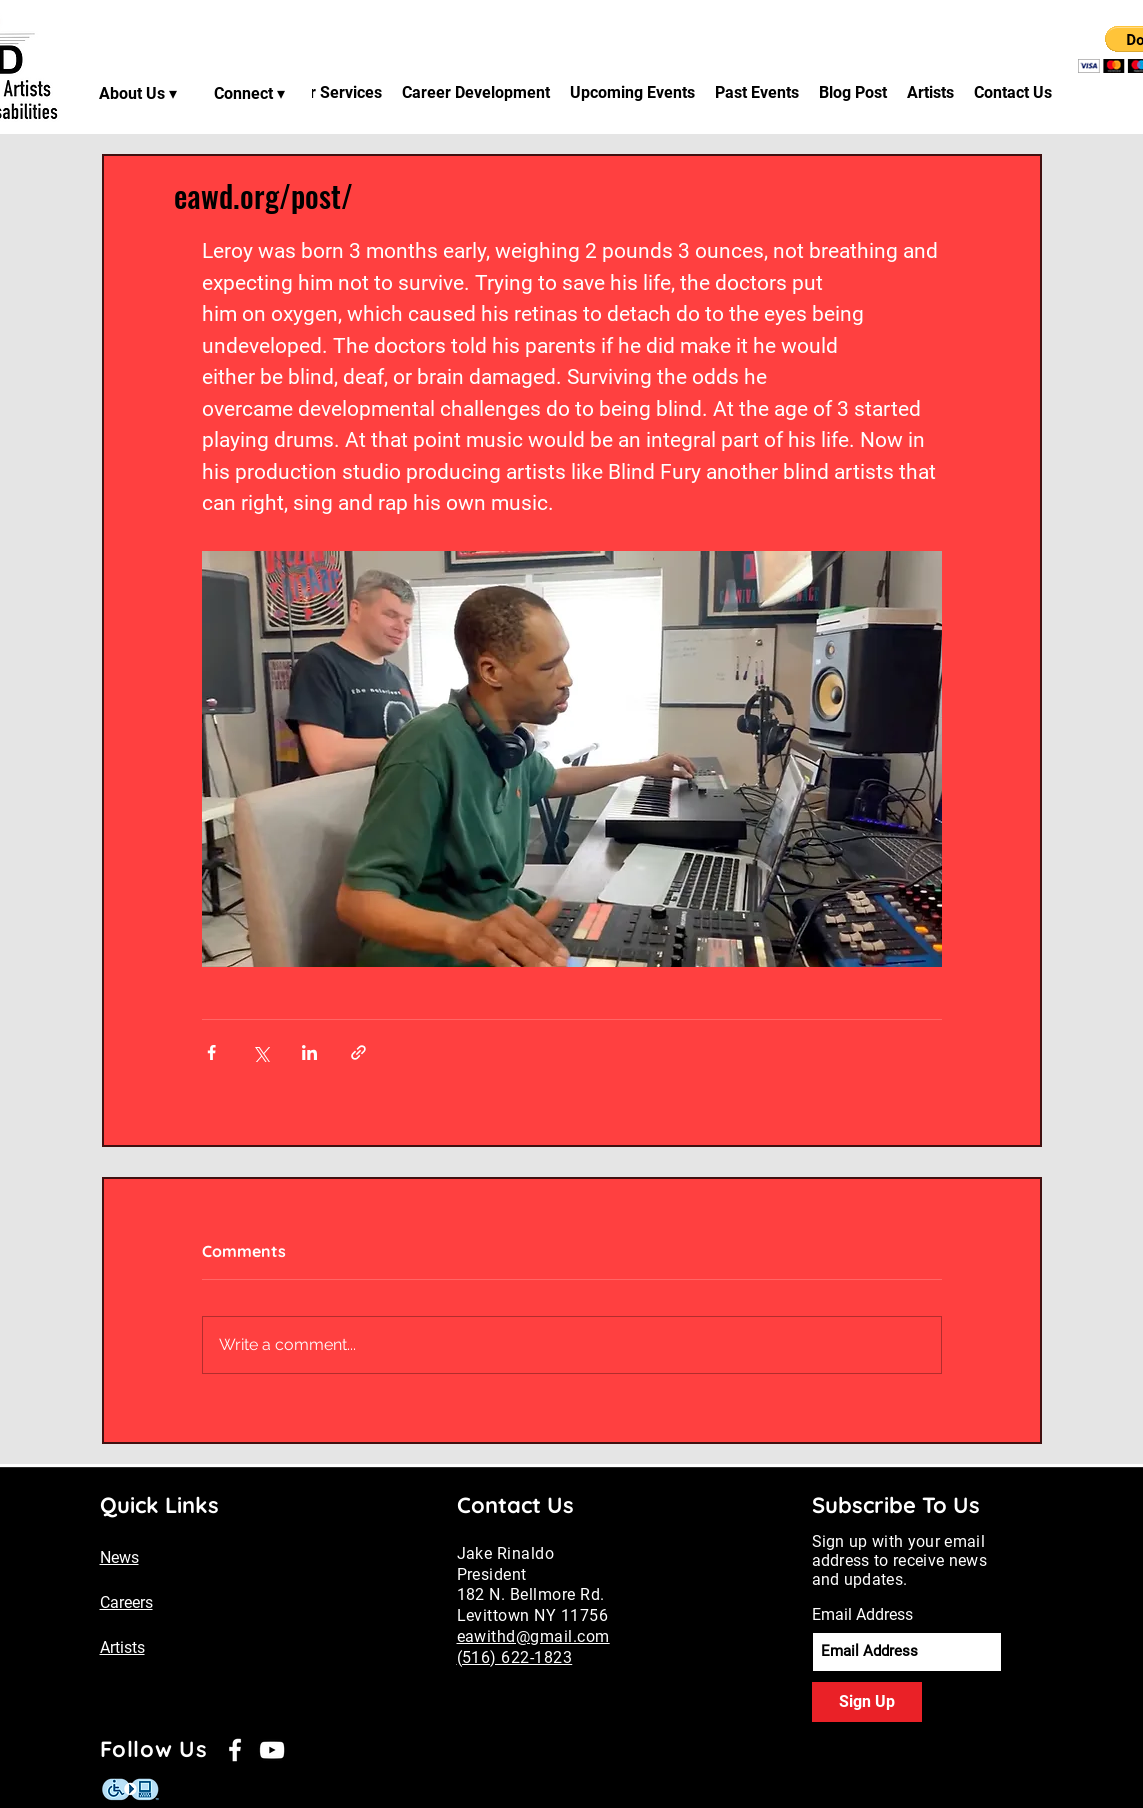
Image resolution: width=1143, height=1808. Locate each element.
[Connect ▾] (252, 93)
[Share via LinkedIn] (309, 1052)
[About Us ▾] (140, 93)
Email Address (862, 1615)
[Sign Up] (867, 1702)
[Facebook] (235, 1750)
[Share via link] (358, 1052)
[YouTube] (272, 1750)
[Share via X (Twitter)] (260, 1052)
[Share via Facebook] (211, 1052)
